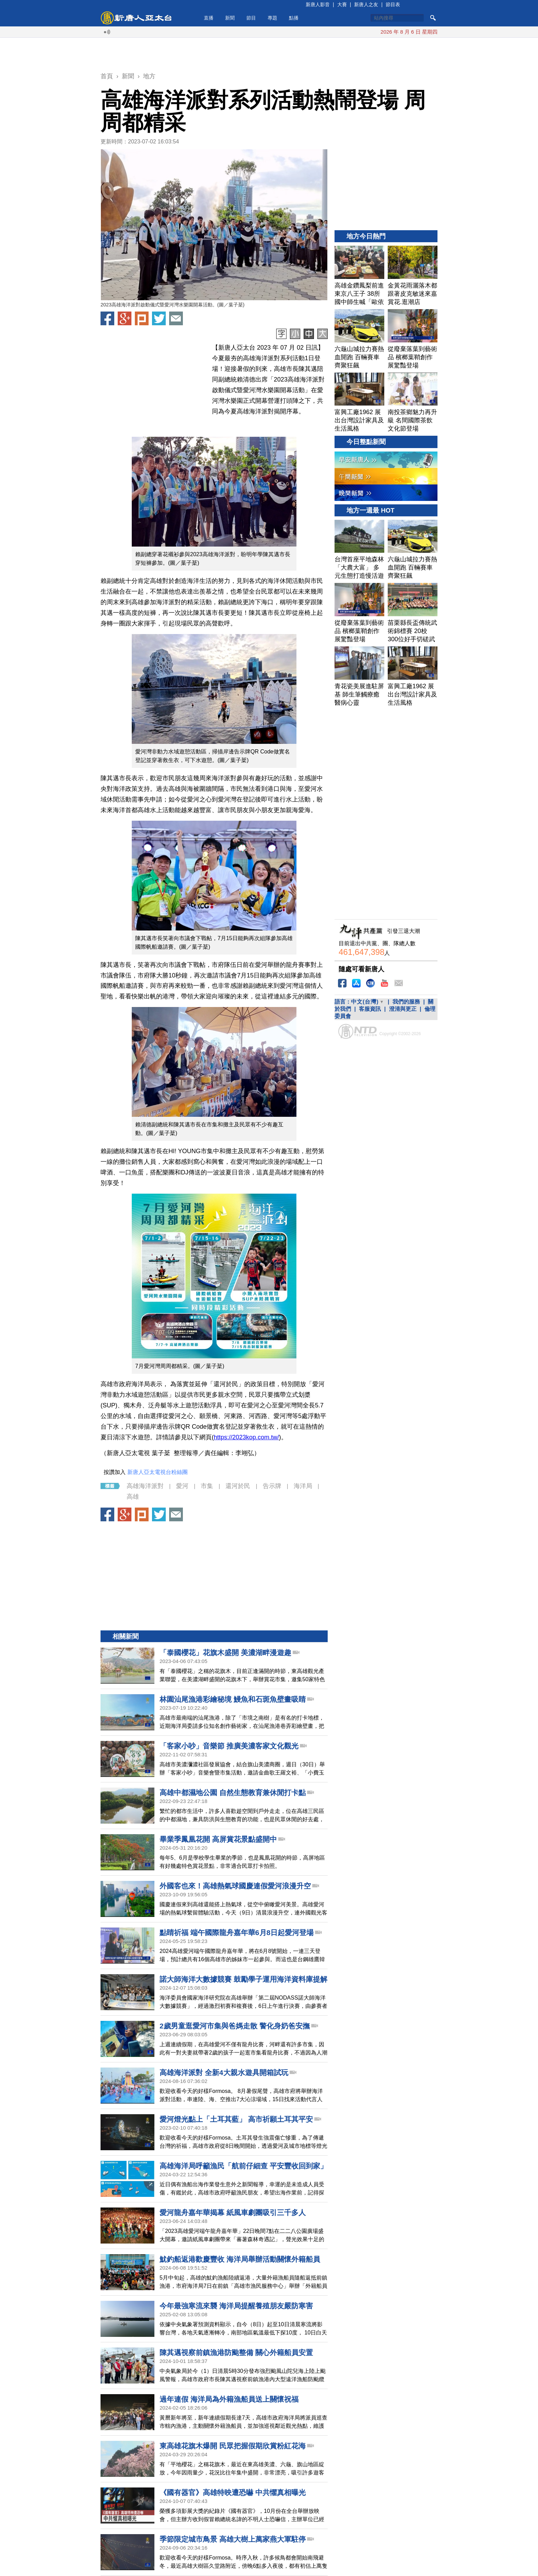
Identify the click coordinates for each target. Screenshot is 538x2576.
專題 (272, 18)
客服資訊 (370, 1009)
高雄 (133, 1496)
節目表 (393, 4)
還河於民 (237, 1486)
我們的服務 (406, 1002)
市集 (207, 1486)
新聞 (230, 18)
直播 (208, 18)
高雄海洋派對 (145, 1486)
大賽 (342, 4)
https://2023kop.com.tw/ (246, 1437)
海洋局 (303, 1486)
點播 (294, 18)
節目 (251, 18)
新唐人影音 (318, 4)
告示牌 (272, 1486)
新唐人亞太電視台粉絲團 (157, 1472)
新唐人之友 (366, 4)
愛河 (182, 1486)
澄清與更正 (403, 1009)
